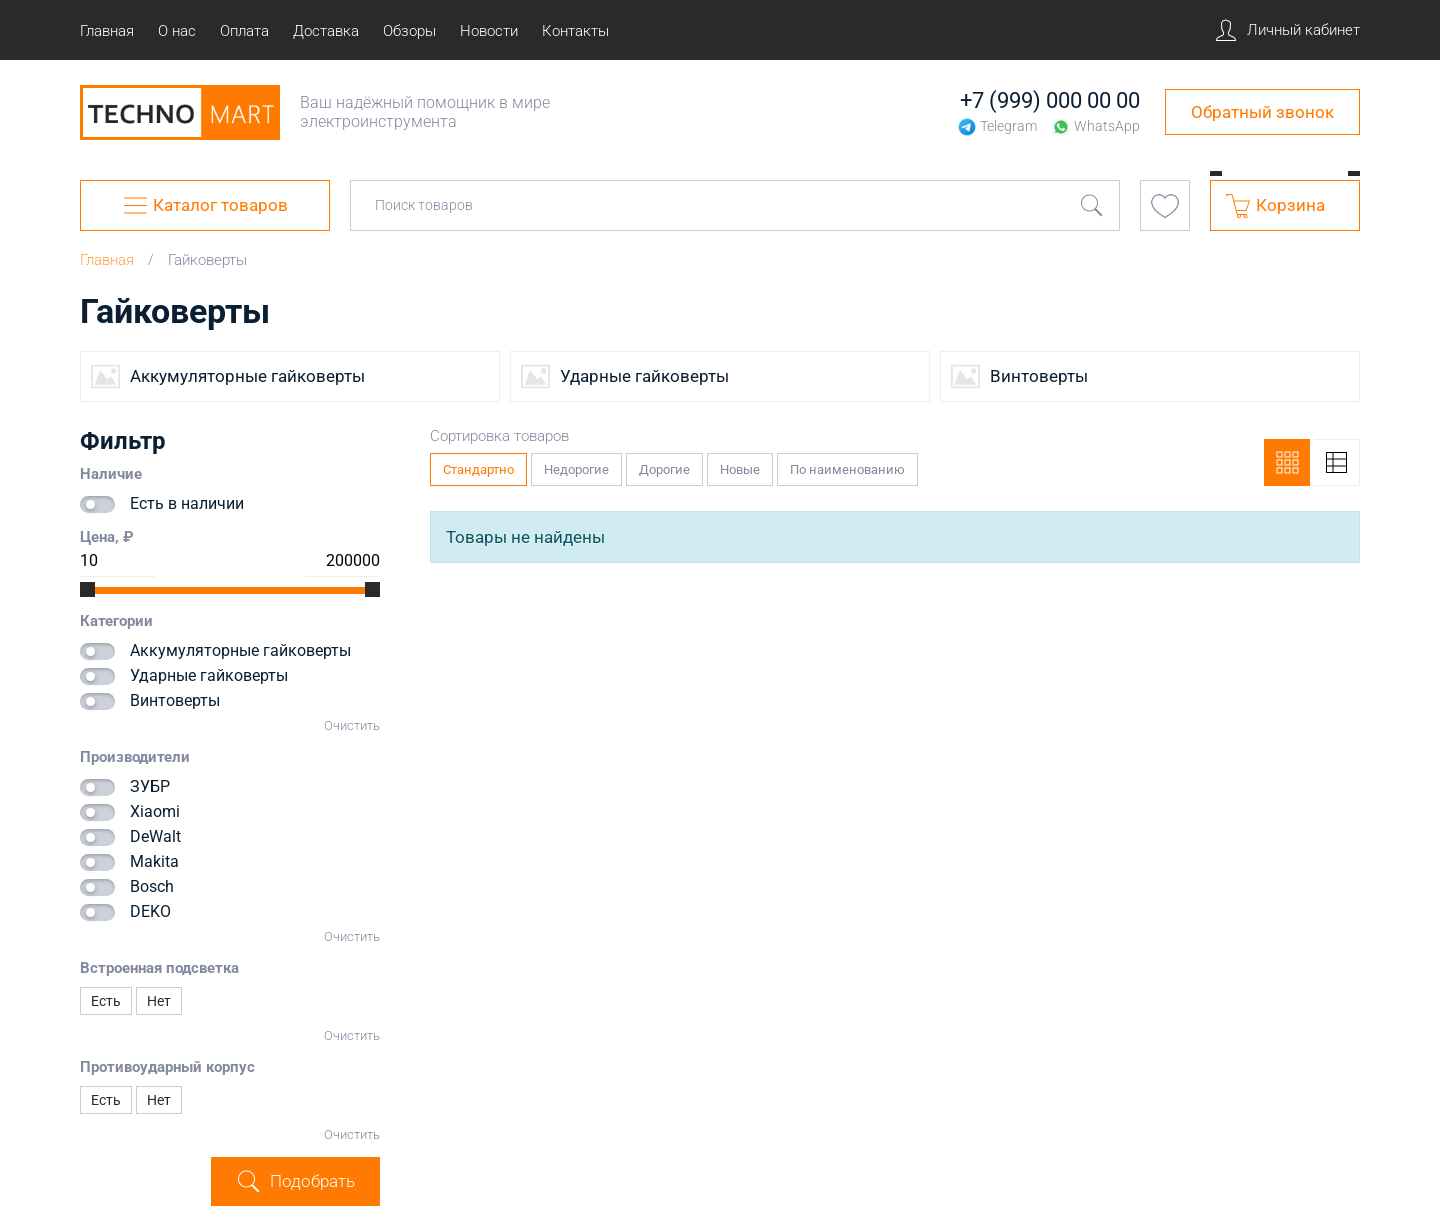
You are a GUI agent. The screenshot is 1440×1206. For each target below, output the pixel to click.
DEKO (150, 911)
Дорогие (665, 465)
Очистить (352, 725)
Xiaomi (155, 811)
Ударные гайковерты (209, 675)
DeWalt (155, 836)
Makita (154, 861)
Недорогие (577, 465)
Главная (107, 260)
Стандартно (479, 465)
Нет (159, 1001)
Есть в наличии (187, 503)
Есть (106, 1001)
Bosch (152, 886)
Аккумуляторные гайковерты (240, 650)
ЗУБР (150, 786)
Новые (740, 465)
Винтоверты (175, 700)
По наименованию (848, 465)
